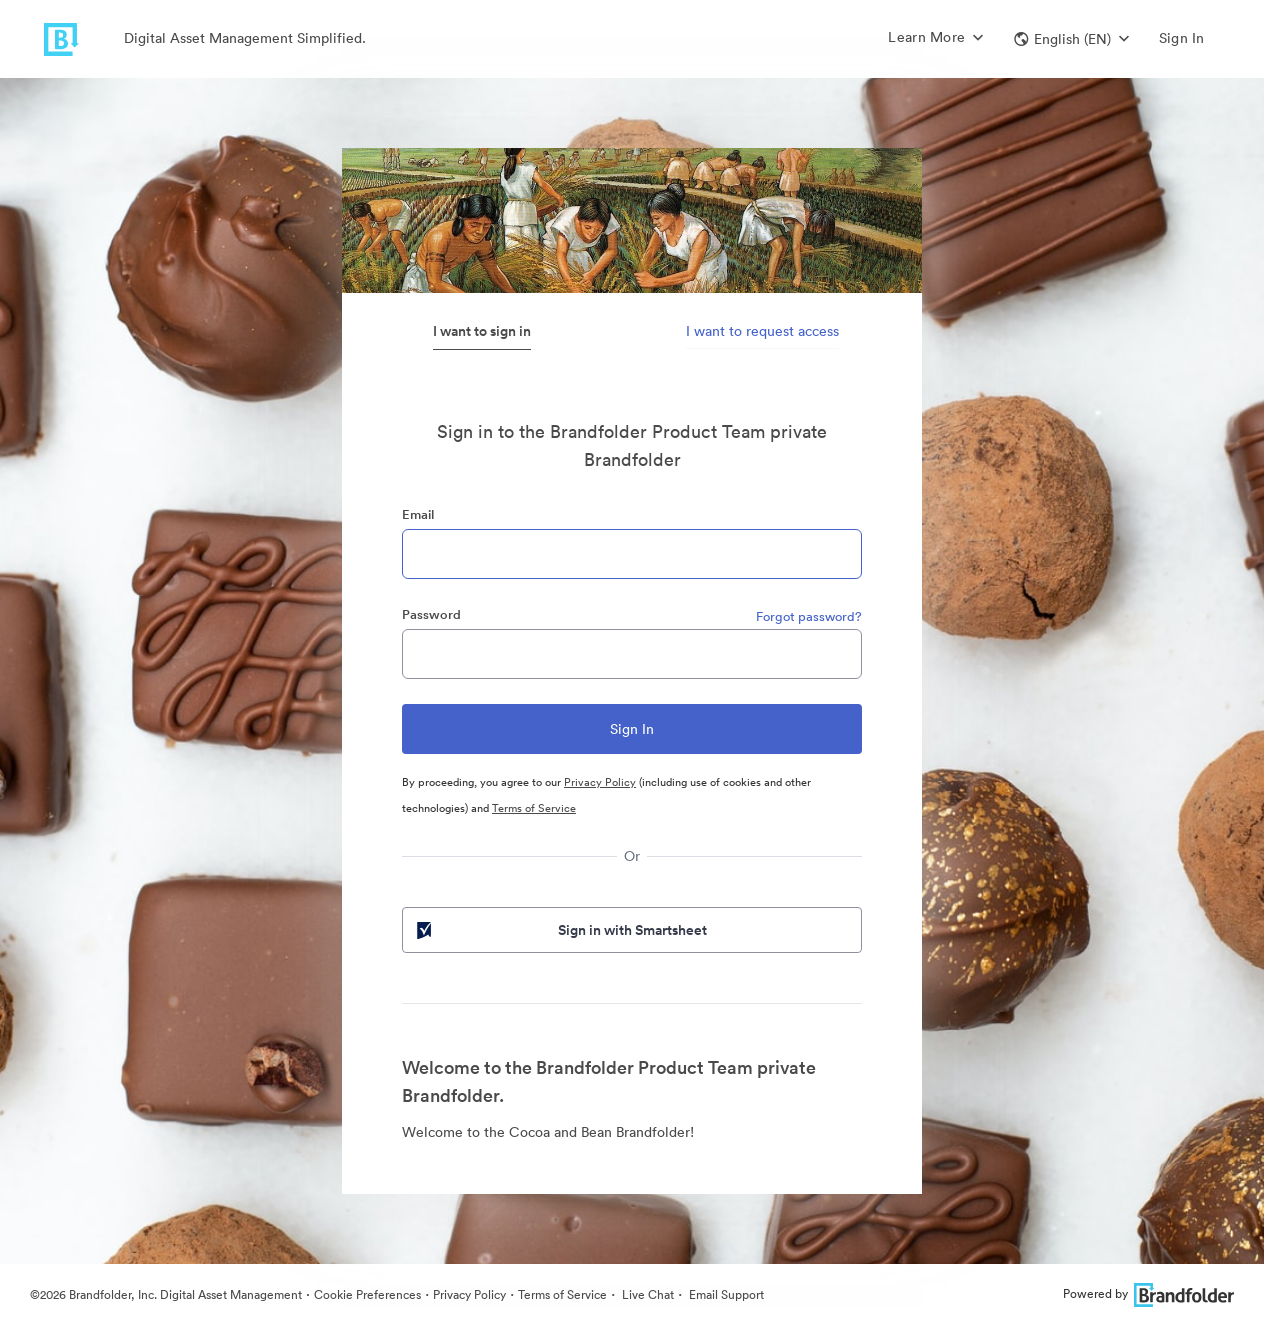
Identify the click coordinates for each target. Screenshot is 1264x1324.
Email (418, 514)
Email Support (725, 1294)
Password (431, 614)
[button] (1071, 39)
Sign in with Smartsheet (560, 930)
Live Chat (646, 1294)
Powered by (1148, 1293)
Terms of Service (534, 808)
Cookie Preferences (367, 1294)
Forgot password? (809, 616)
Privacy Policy (600, 782)
